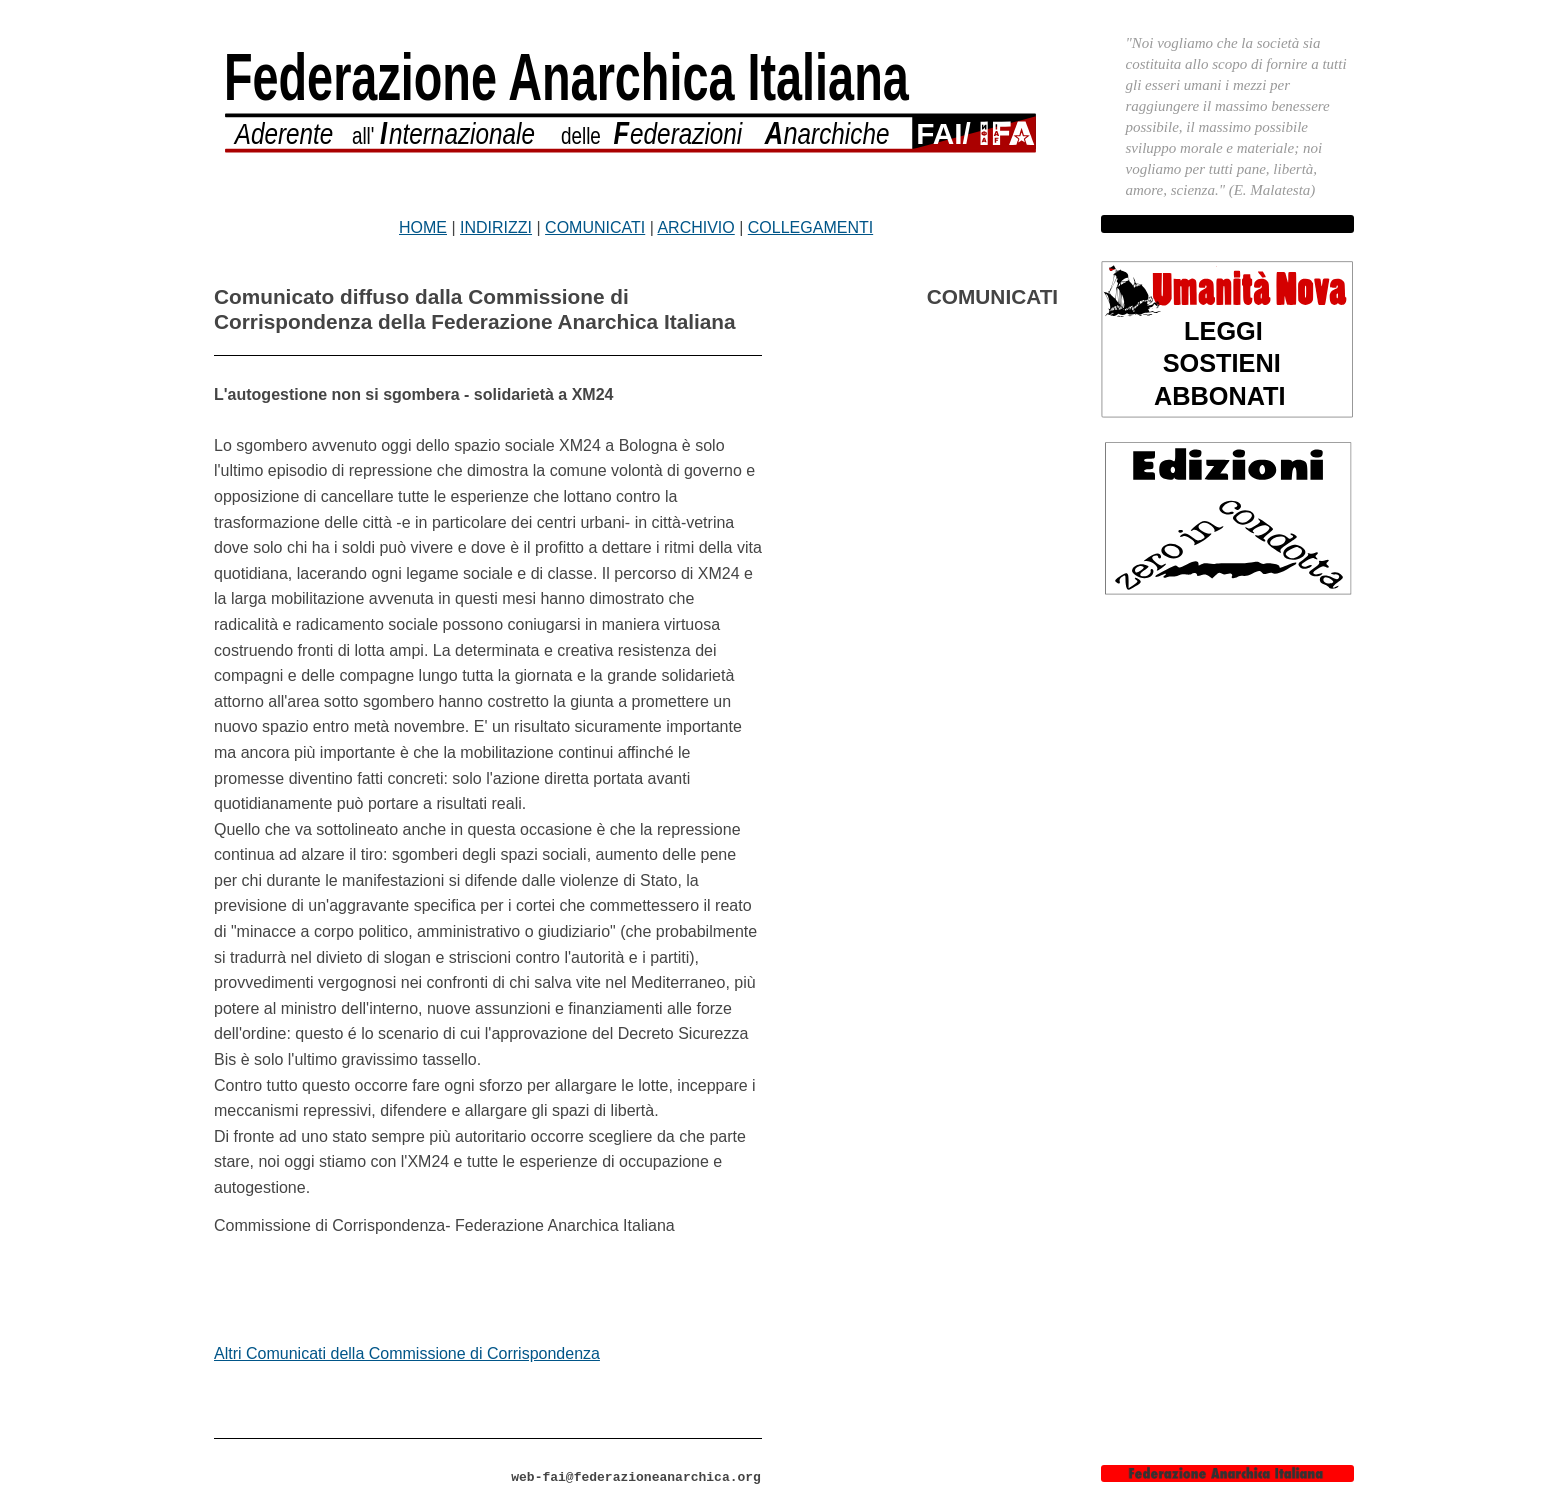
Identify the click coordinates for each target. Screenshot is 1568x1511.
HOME (423, 227)
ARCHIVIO (695, 227)
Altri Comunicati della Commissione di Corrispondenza (407, 1353)
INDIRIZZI (496, 227)
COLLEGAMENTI (810, 227)
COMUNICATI (595, 227)
